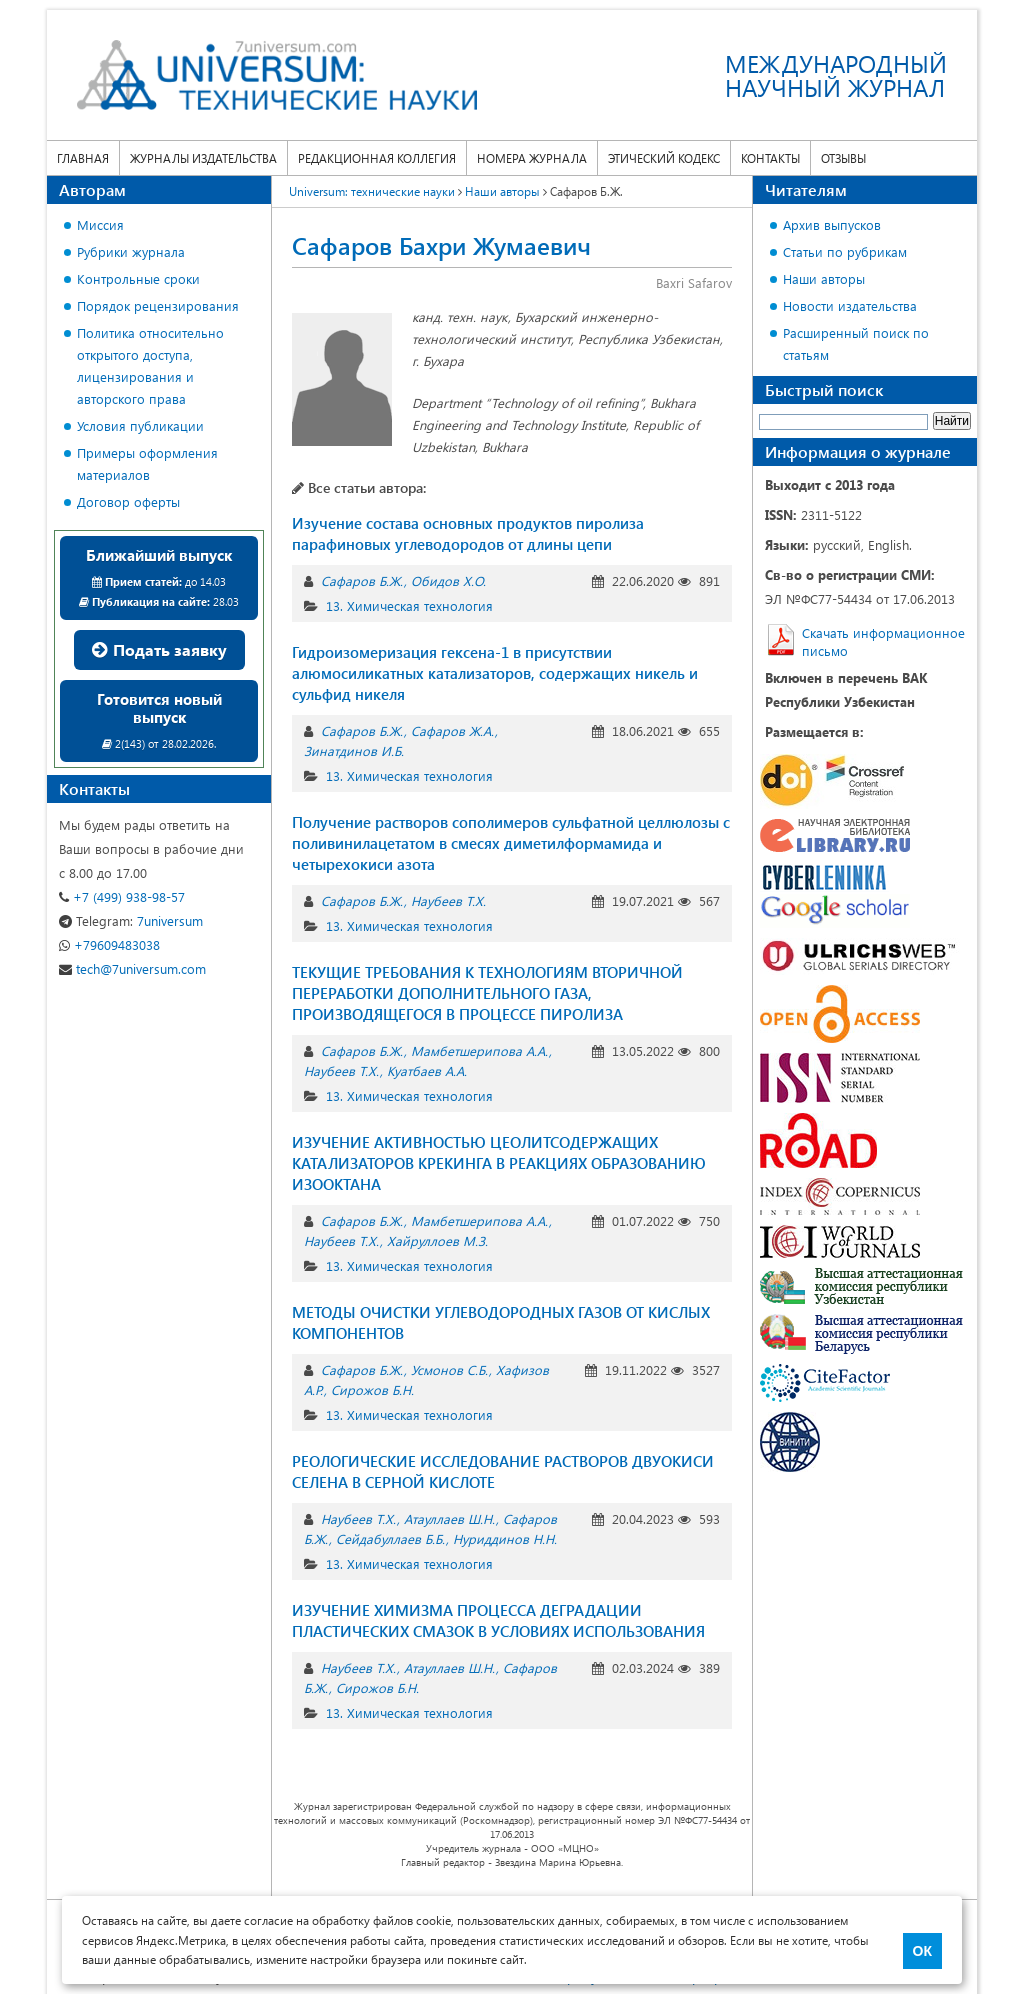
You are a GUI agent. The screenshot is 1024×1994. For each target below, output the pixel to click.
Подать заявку (159, 649)
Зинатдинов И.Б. (354, 750)
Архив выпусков (832, 224)
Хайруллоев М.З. (437, 1240)
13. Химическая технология (409, 605)
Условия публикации (140, 425)
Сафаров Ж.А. (452, 730)
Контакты (770, 158)
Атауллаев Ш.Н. (449, 1518)
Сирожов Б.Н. (372, 1389)
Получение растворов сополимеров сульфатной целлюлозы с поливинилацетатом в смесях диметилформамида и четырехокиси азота (511, 843)
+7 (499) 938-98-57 (122, 896)
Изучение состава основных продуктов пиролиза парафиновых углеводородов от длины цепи (468, 533)
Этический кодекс (664, 158)
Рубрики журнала (131, 251)
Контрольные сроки (138, 278)
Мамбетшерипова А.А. (479, 1050)
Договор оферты (128, 501)
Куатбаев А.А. (427, 1070)
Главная (83, 158)
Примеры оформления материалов (147, 463)
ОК (922, 1951)
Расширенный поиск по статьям (856, 343)
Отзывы (843, 158)
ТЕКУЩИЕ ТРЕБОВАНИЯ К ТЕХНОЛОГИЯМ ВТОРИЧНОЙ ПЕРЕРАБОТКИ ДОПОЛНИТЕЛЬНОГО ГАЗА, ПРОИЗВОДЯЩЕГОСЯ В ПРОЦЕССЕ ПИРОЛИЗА (487, 993)
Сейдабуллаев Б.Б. (390, 1538)
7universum (131, 920)
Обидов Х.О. (448, 580)
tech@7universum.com (132, 968)
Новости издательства (850, 305)
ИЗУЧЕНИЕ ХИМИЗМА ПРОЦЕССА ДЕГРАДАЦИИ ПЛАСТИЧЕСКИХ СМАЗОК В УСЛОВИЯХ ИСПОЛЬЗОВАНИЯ (498, 1620)
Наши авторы (824, 278)
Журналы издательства (203, 158)
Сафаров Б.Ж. (362, 580)
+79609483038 (109, 944)
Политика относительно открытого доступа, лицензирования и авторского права (150, 365)
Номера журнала (532, 158)
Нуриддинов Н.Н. (505, 1538)
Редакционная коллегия (377, 158)
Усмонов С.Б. (449, 1369)
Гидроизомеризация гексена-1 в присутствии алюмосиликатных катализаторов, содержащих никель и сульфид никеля (495, 673)
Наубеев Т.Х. (448, 900)
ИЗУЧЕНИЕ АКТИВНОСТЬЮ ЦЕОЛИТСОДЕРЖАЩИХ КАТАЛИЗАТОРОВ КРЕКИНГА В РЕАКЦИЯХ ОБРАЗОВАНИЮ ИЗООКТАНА (499, 1163)
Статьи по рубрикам (845, 251)
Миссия (100, 224)
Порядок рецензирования (158, 305)
